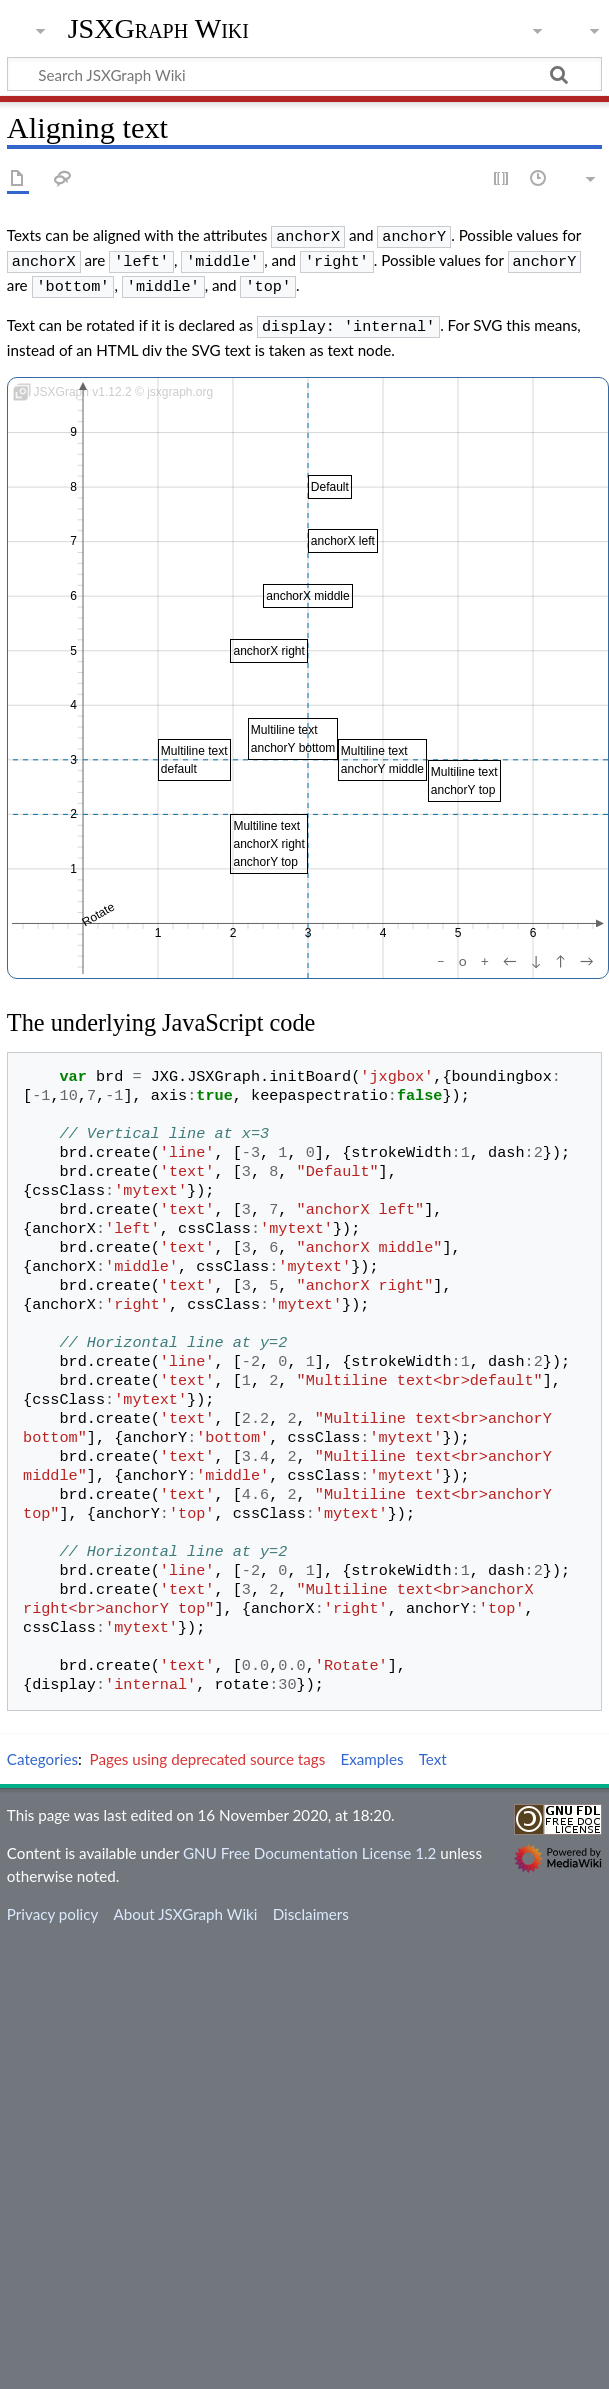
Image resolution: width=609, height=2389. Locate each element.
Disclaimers (311, 1906)
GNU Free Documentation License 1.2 (309, 1845)
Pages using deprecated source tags (208, 1751)
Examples (371, 1751)
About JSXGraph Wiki (185, 1906)
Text (433, 1751)
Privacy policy (52, 1906)
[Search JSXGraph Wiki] (304, 74)
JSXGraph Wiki (158, 29)
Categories (42, 1751)
